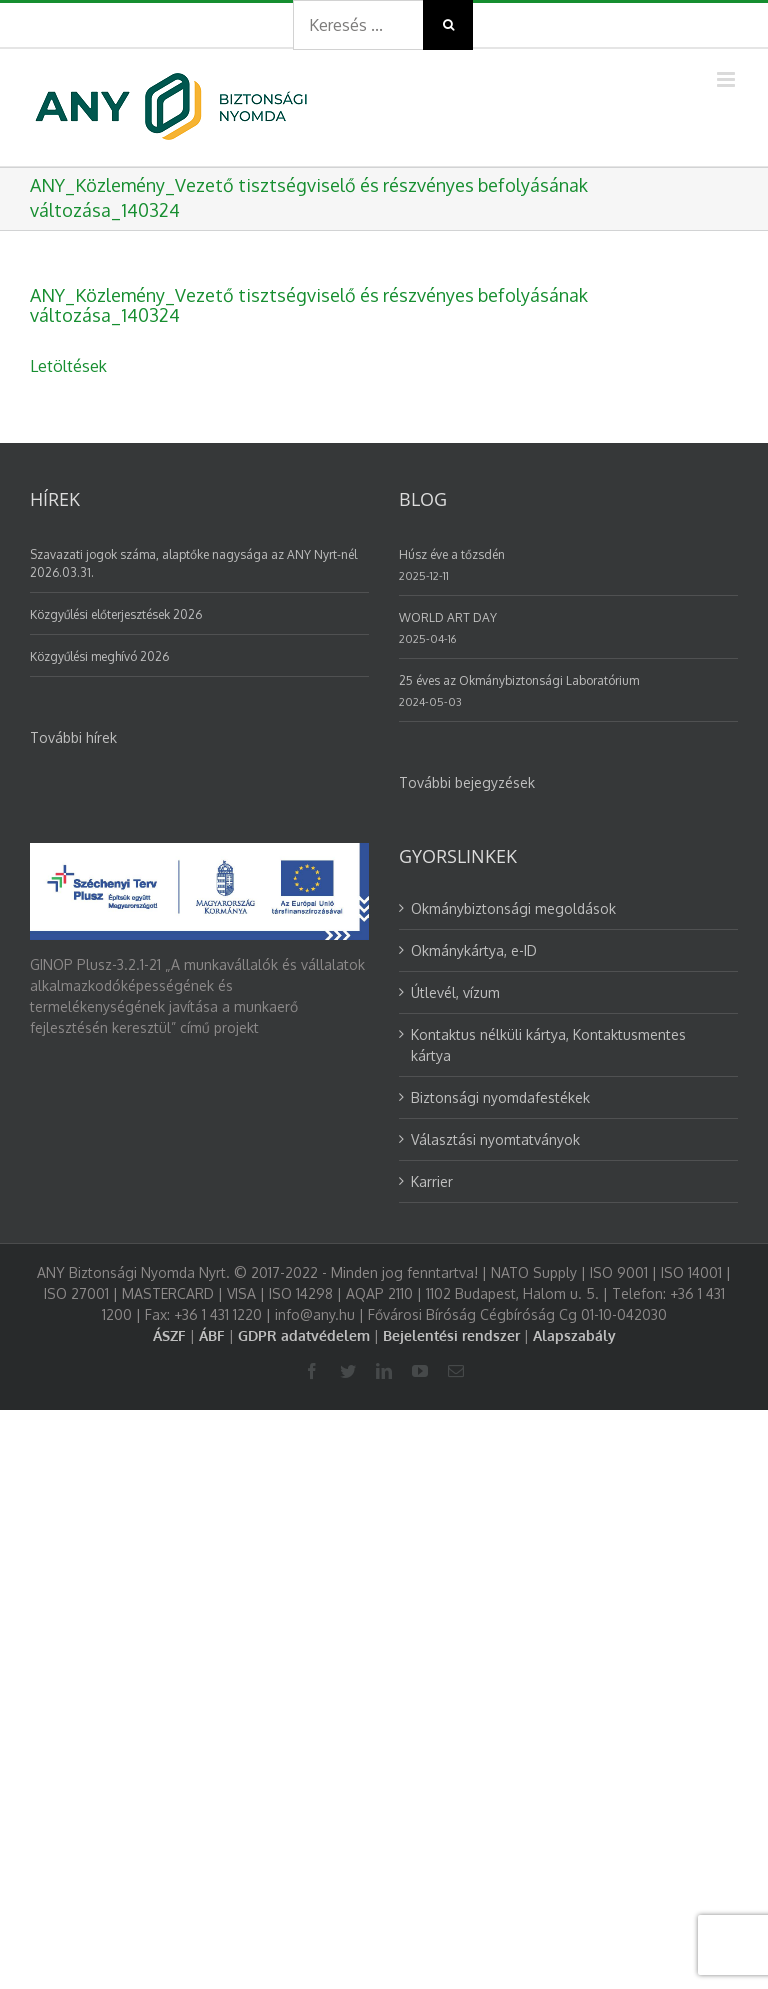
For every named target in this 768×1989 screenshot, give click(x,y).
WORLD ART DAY (448, 617)
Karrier (432, 1181)
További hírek (73, 737)
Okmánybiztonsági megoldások (513, 908)
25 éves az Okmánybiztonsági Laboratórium (519, 680)
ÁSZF (169, 1335)
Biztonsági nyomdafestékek (500, 1097)
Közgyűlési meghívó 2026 (99, 656)
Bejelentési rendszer (451, 1335)
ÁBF (212, 1335)
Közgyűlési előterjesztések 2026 (116, 614)
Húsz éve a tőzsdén (452, 554)
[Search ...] (358, 25)
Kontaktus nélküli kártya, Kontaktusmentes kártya (548, 1045)
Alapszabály (574, 1335)
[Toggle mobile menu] (727, 79)
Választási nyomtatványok (495, 1139)
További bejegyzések (467, 782)
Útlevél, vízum (455, 992)
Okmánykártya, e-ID (474, 950)
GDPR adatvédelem (304, 1335)
